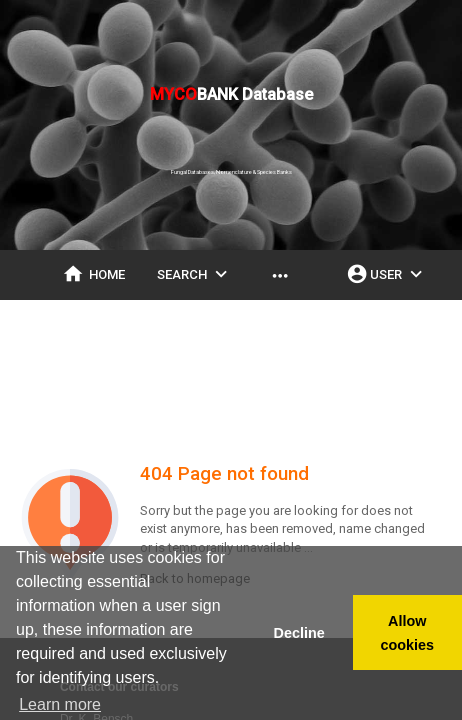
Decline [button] (298, 633)
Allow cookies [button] (408, 633)
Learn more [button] (60, 704)
